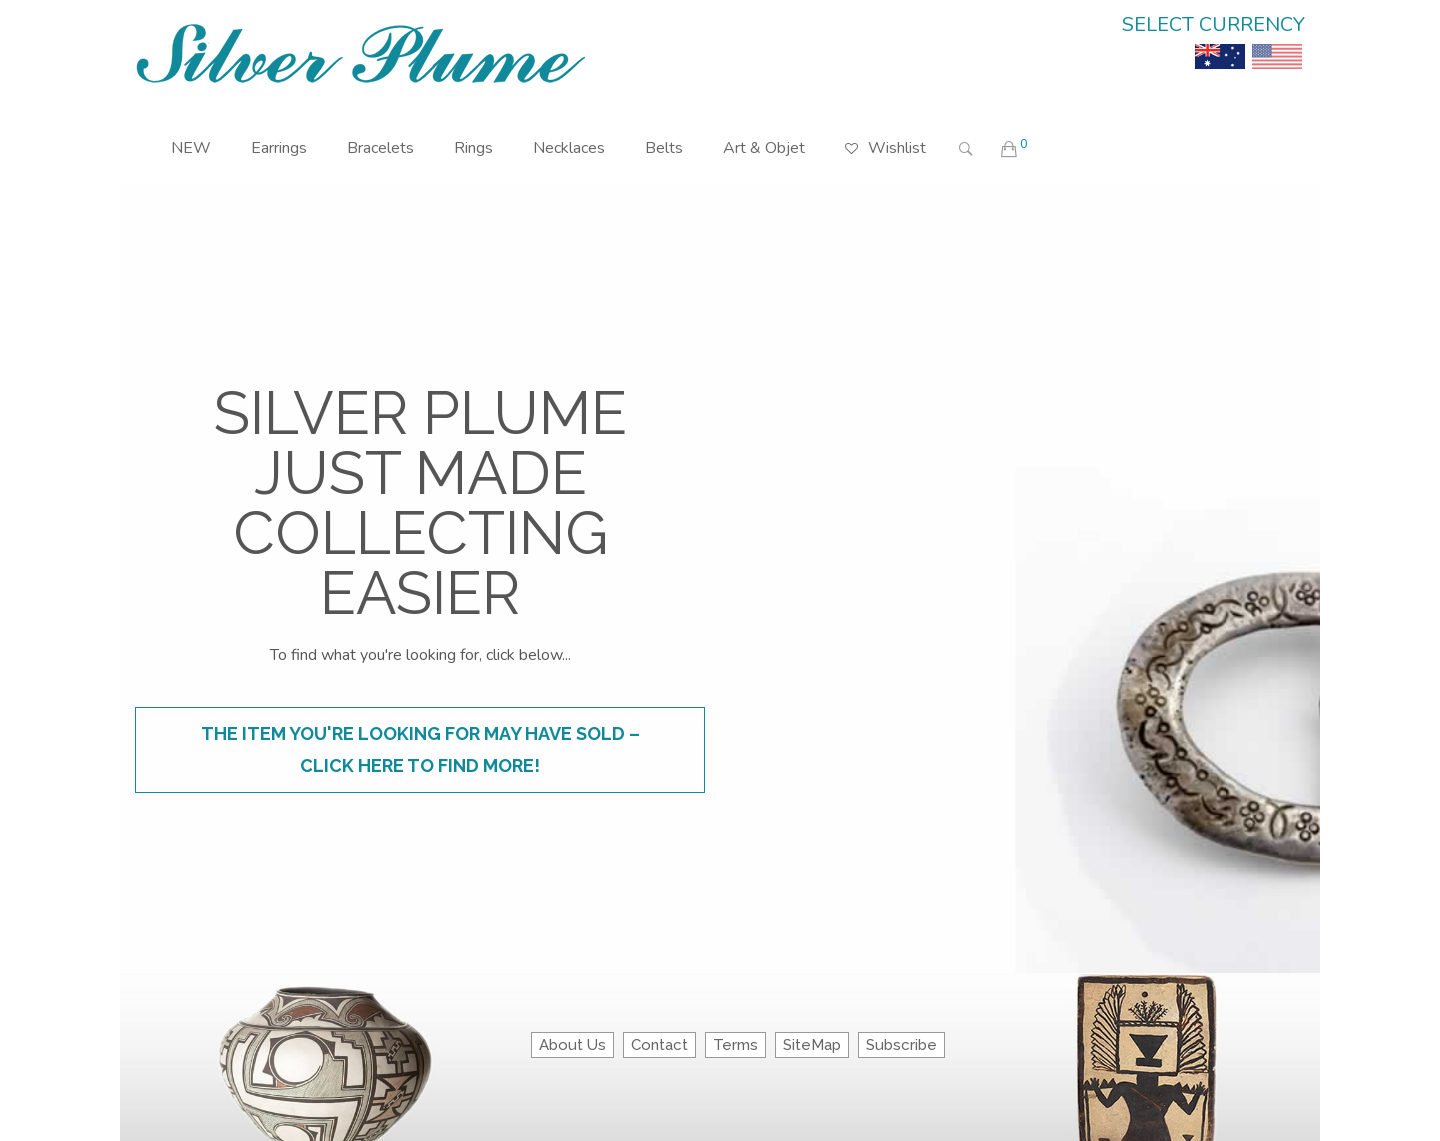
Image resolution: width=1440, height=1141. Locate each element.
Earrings (279, 148)
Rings (473, 148)
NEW (191, 148)
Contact (659, 1045)
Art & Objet (764, 148)
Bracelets (380, 148)
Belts (664, 148)
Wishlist (885, 133)
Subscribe (901, 1045)
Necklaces (569, 148)
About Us (572, 1045)
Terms (735, 1045)
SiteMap (812, 1045)
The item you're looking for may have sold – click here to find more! (420, 749)
